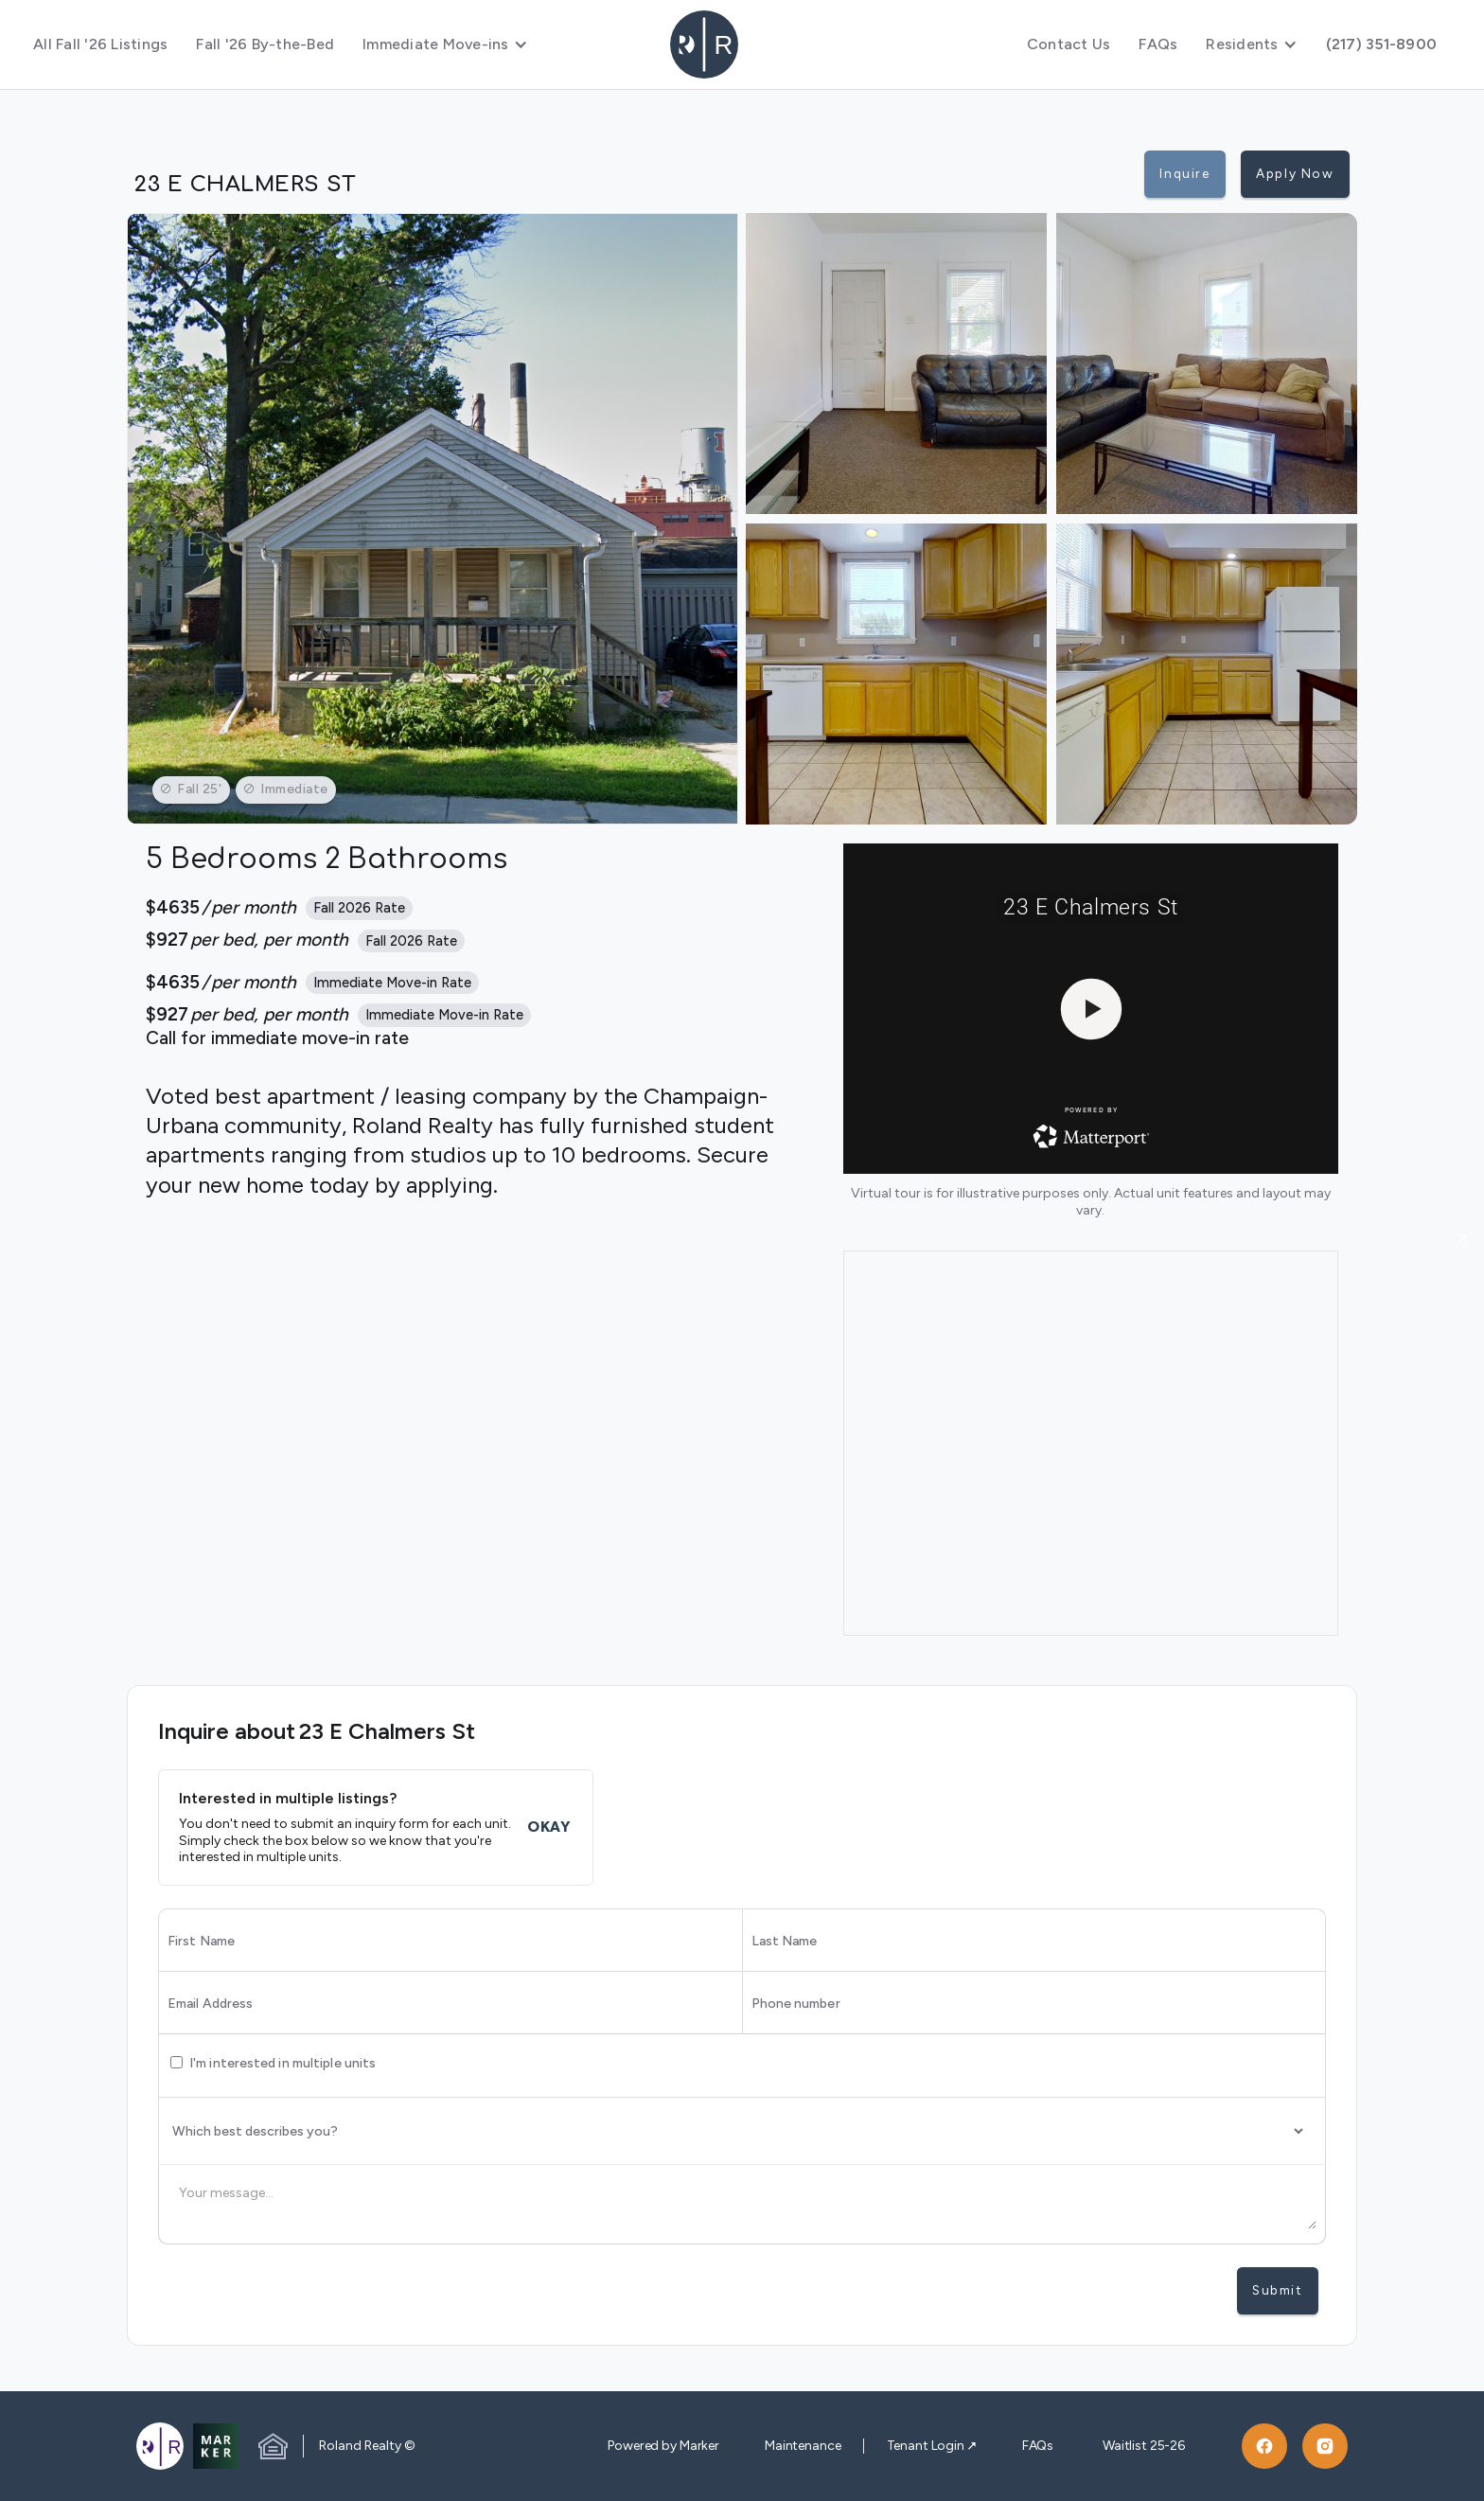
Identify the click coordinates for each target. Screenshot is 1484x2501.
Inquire (1184, 173)
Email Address (210, 2004)
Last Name (784, 1941)
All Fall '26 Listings (100, 44)
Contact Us (1069, 44)
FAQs (1158, 44)
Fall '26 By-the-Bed (265, 44)
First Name (201, 1941)
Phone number (795, 2004)
